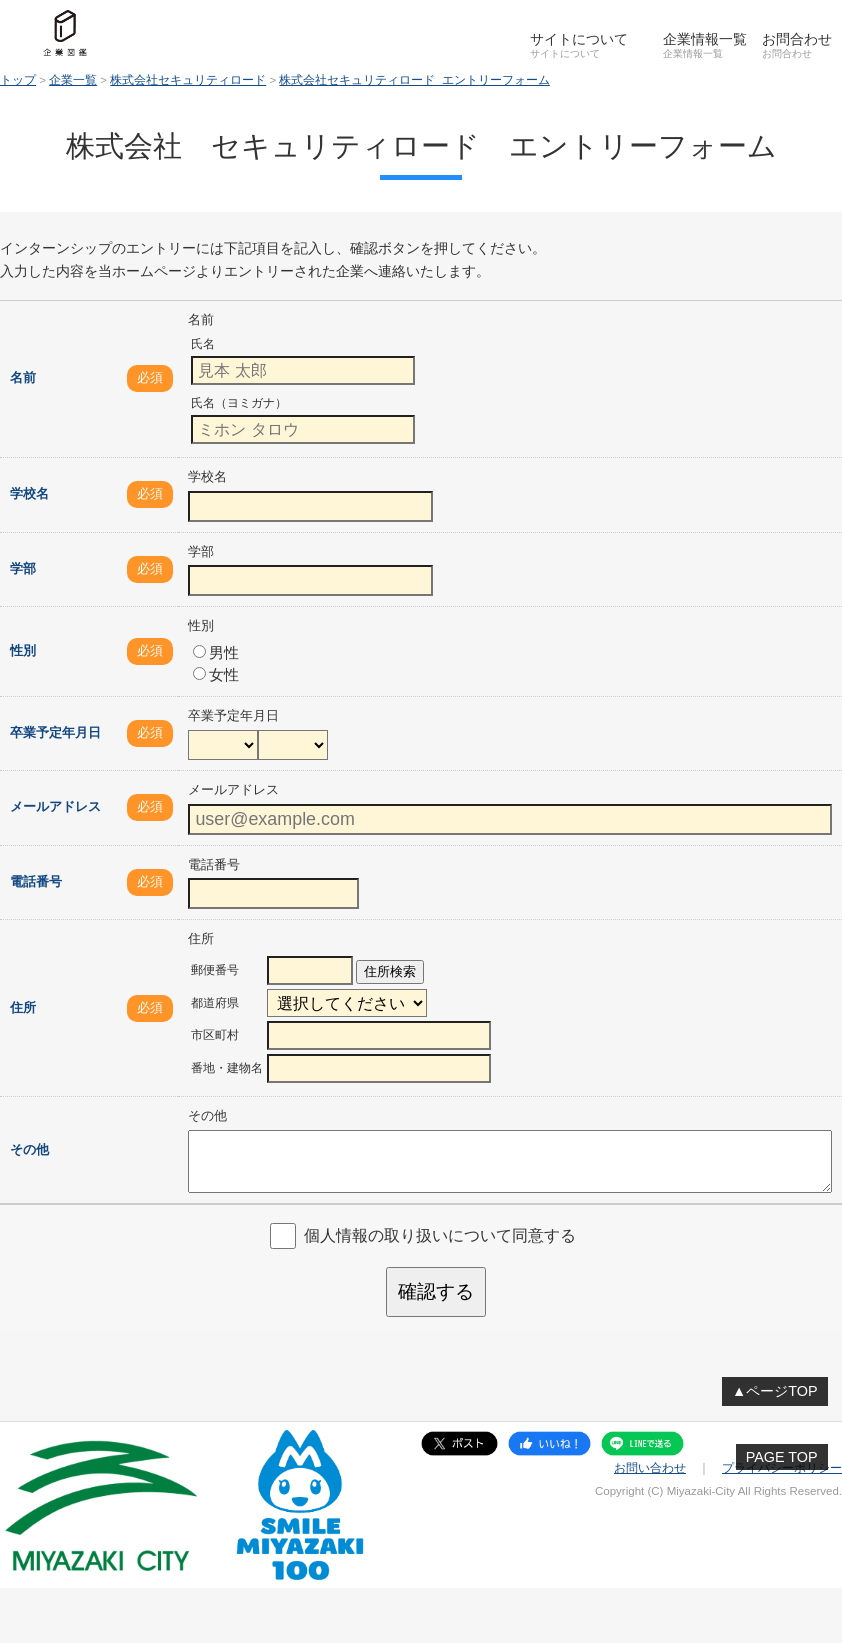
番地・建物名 (227, 1068)
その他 (29, 1149)
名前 (23, 377)
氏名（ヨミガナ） (239, 403)
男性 (216, 652)
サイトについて (579, 39)
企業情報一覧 (705, 39)
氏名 (203, 344)
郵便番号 (215, 970)
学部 (23, 568)
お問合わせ (797, 39)
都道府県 (215, 1003)
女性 (216, 674)
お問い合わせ (650, 1468)
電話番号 (36, 881)
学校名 (29, 493)
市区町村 (215, 1035)
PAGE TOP (782, 1457)
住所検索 (390, 971)
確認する (436, 1291)
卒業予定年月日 (55, 732)
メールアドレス (55, 806)
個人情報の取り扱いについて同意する (440, 1235)
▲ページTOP (775, 1391)
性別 (23, 650)
